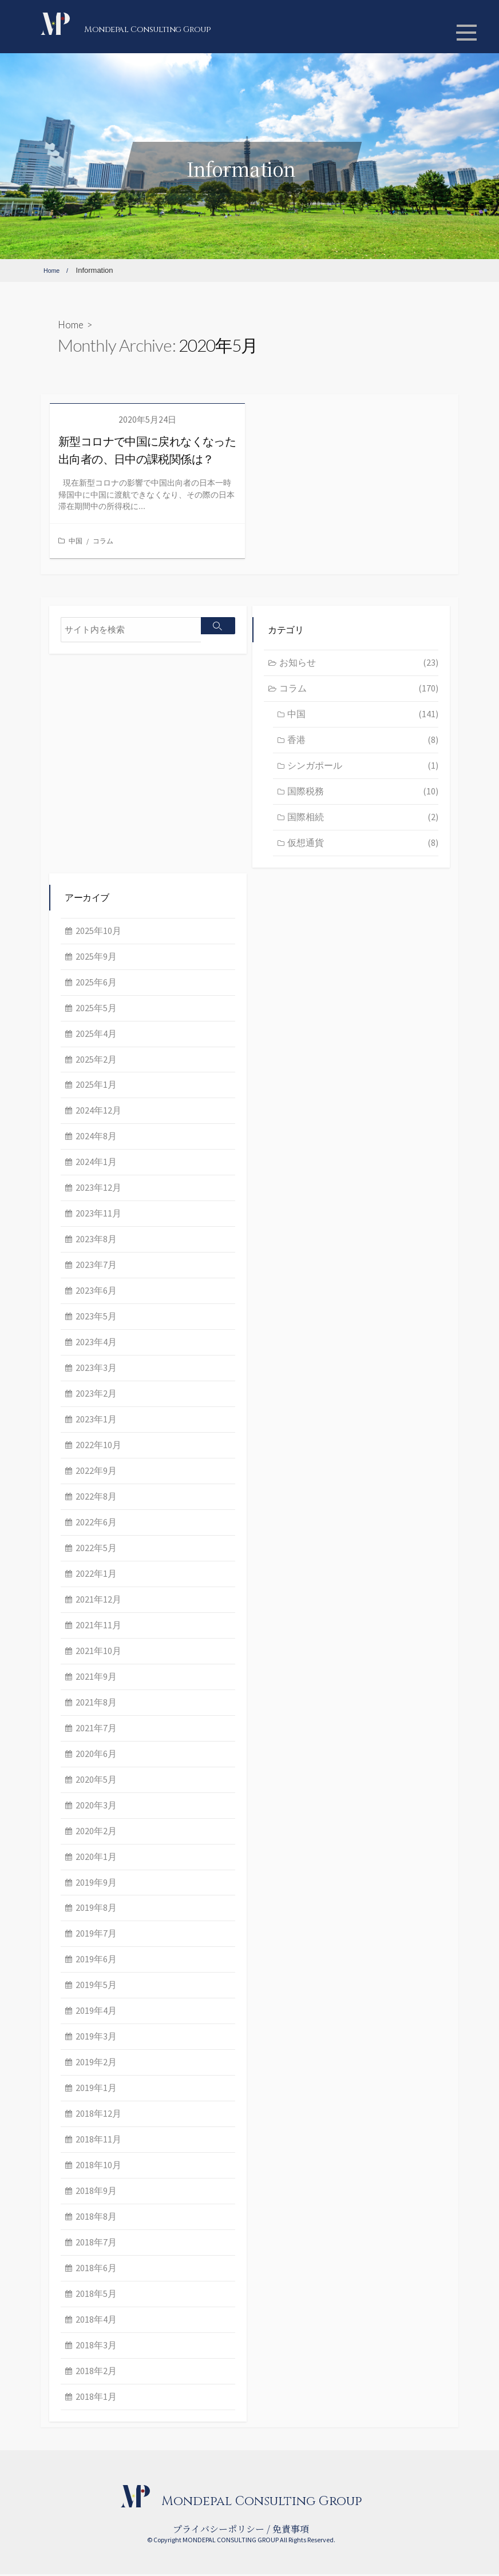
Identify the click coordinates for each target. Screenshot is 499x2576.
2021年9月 (96, 1678)
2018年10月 (98, 2166)
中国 (75, 541)
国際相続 (362, 818)
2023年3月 (96, 1369)
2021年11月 (98, 1626)
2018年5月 (96, 2295)
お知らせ (358, 664)
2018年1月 (96, 2398)
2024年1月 (96, 1164)
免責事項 (290, 2530)
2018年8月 (96, 2218)
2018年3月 (96, 2346)
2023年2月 (96, 1395)
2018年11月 (98, 2140)
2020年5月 (96, 1781)
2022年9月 (96, 1472)
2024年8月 (96, 1138)
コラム (103, 541)
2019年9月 (96, 1884)
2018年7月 (96, 2243)
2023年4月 (96, 1343)
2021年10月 (98, 1652)
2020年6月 (96, 1755)
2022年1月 (96, 1575)
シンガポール (362, 767)
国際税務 (362, 793)
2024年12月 (98, 1112)
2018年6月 (96, 2269)
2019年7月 (96, 1935)
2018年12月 (98, 2115)
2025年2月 (96, 1061)
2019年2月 (96, 2064)
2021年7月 (96, 1729)
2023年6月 (96, 1292)
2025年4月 (96, 1035)
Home (71, 325)
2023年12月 (98, 1189)
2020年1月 (96, 1858)
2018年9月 (96, 2192)
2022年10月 (98, 1446)
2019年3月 (96, 2038)
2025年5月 (96, 1009)
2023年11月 (98, 1215)
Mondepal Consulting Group (187, 28)
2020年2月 (96, 1832)
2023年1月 (96, 1420)
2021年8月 (96, 1704)
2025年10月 (98, 932)
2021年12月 (98, 1601)
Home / (58, 270)
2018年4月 (96, 2321)
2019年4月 (96, 2012)
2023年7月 (96, 1267)
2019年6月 (96, 1961)
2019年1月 (96, 2090)
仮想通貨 (362, 844)
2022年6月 (96, 1523)
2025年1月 (96, 1086)
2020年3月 (96, 1806)
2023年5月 (96, 1317)
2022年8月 (96, 1498)
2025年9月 (96, 958)
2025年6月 (96, 983)
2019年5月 (96, 1987)
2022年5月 (96, 1549)
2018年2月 (96, 2372)
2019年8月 (96, 1909)
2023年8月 (96, 1241)
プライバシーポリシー (218, 2530)
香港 (362, 742)
